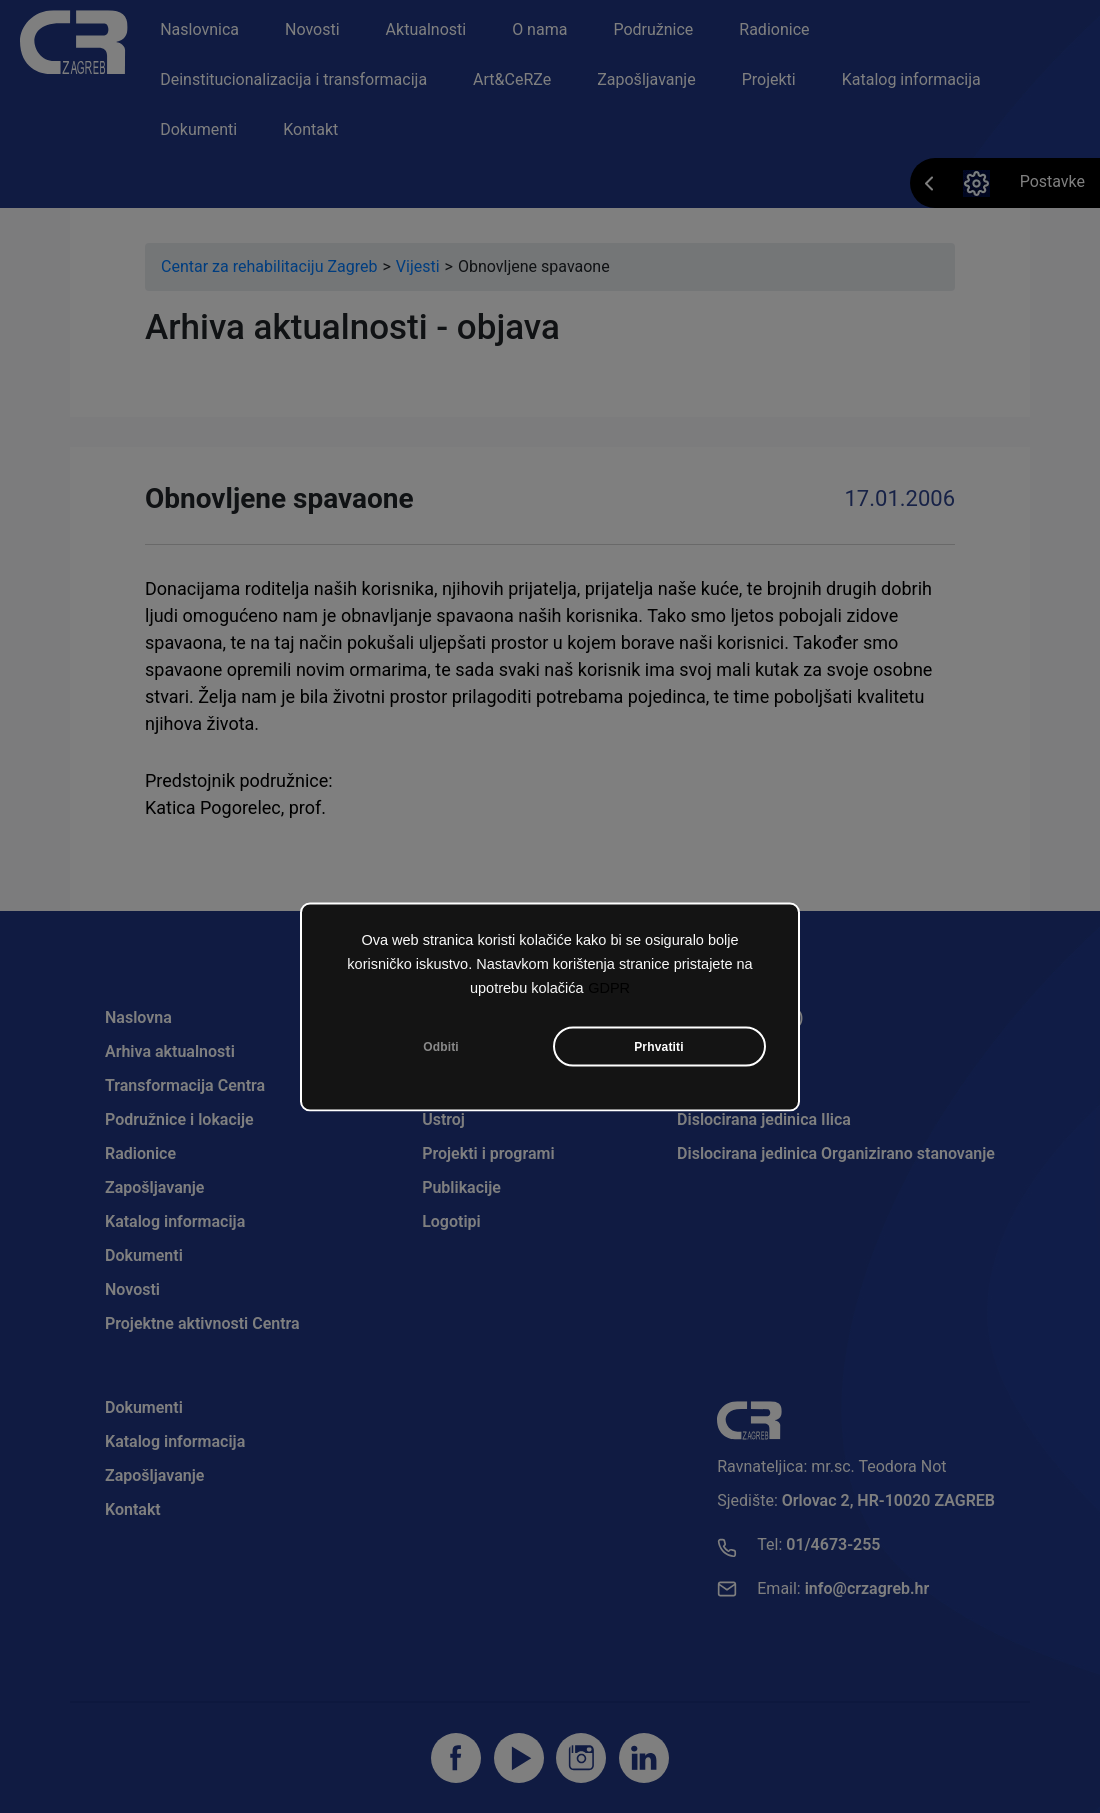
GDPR (609, 992)
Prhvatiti (659, 1051)
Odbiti (441, 1051)
